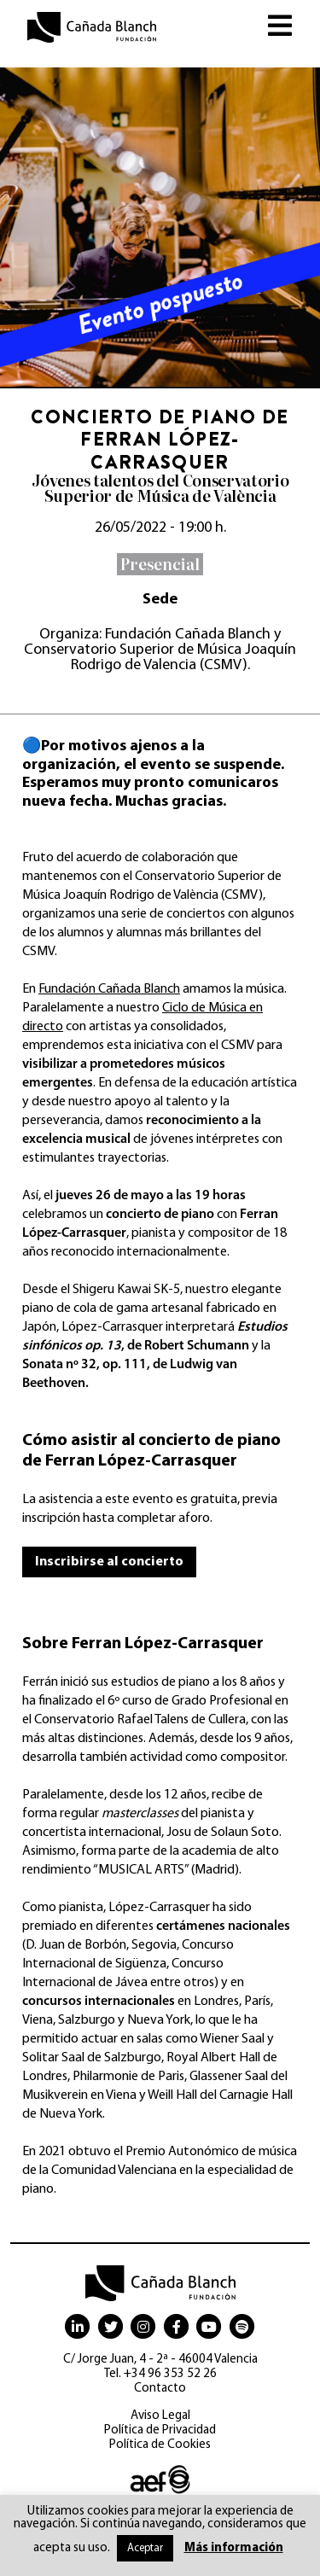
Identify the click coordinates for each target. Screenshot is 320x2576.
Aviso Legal (160, 2416)
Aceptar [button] (145, 2548)
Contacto (160, 2388)
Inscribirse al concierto (109, 1562)
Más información (233, 2548)
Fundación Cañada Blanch (109, 989)
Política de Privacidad (160, 2430)
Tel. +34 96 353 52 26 (160, 2374)
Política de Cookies (160, 2445)
